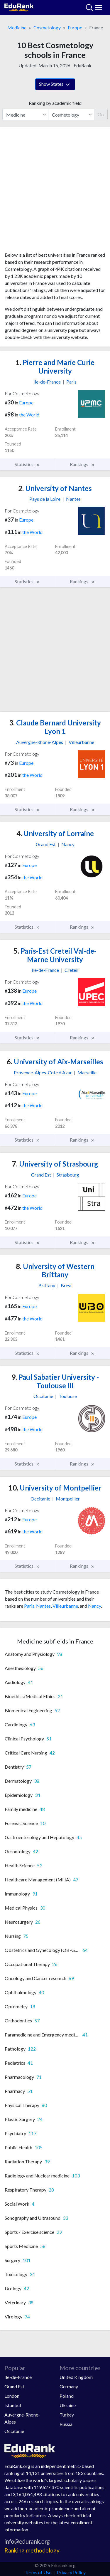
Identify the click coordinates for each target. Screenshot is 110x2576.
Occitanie (14, 2431)
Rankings (82, 464)
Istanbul (12, 2405)
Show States (55, 84)
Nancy (94, 1606)
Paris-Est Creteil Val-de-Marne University (55, 955)
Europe (75, 27)
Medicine (16, 27)
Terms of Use (38, 2572)
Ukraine (68, 2405)
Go (101, 114)
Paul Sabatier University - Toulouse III (55, 1381)
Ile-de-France (18, 2377)
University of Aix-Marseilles (55, 1061)
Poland (67, 2396)
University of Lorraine (55, 833)
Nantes (43, 1606)
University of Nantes (55, 488)
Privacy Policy (71, 2572)
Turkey (67, 2414)
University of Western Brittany (55, 1270)
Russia (66, 2424)
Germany (69, 2386)
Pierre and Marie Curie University (55, 366)
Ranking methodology (32, 2550)
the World (29, 414)
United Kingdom (76, 2377)
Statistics (27, 464)
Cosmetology (47, 27)
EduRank (83, 65)
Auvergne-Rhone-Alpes (22, 2418)
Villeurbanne (65, 1606)
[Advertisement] (55, 192)
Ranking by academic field (55, 103)
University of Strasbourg (55, 1164)
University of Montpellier (55, 1487)
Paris (29, 1606)
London (11, 2396)
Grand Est (14, 2386)
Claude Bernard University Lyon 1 (55, 726)
